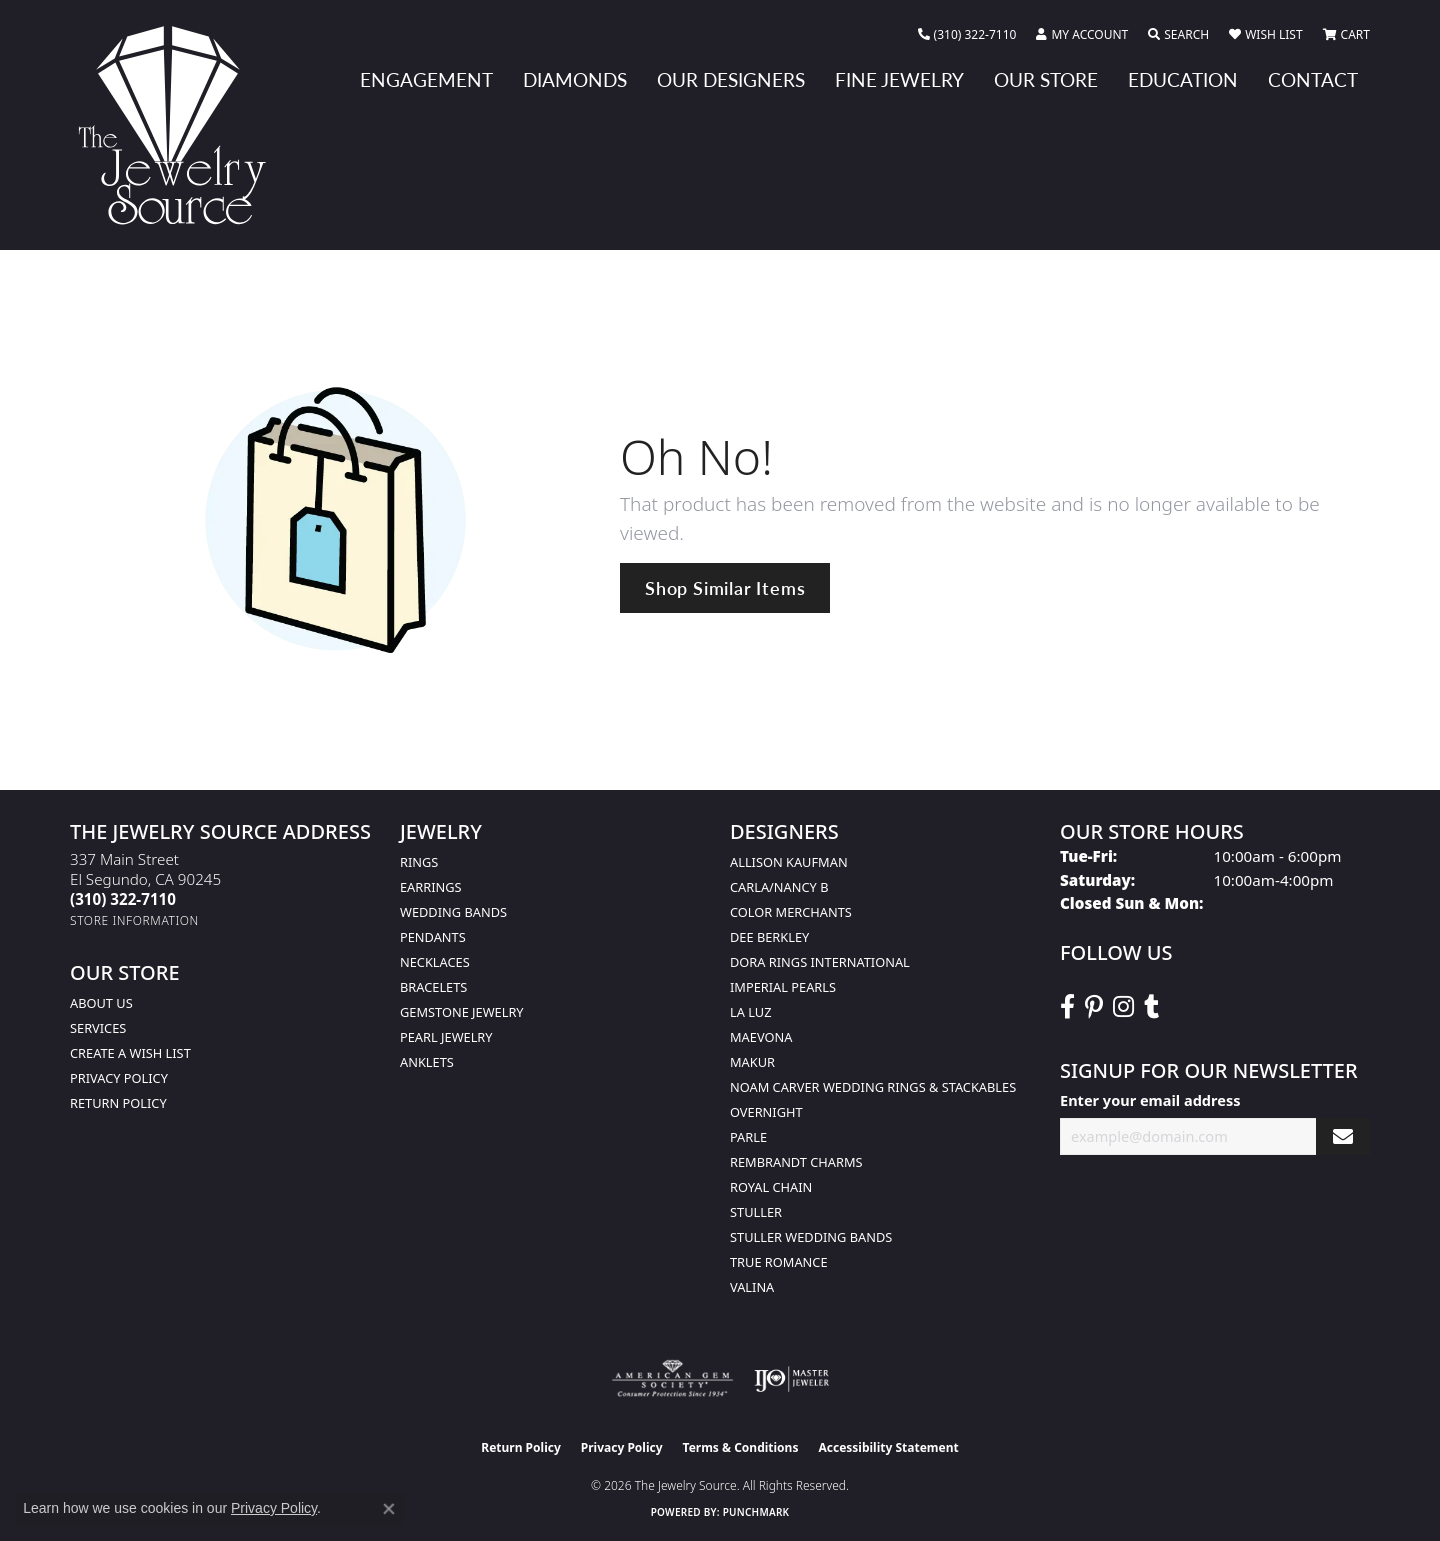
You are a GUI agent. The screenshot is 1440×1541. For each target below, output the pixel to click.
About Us (101, 1003)
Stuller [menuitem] (756, 1212)
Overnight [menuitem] (766, 1112)
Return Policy (118, 1103)
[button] (1082, 35)
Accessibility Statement (888, 1447)
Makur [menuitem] (752, 1062)
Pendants (433, 937)
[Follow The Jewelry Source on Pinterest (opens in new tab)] (1094, 1007)
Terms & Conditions (741, 1447)
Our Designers (731, 79)
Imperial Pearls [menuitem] (783, 987)
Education (1183, 79)
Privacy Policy (119, 1078)
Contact (1313, 79)
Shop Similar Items (725, 587)
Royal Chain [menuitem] (771, 1187)
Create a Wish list (130, 1053)
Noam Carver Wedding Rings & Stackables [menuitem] (873, 1087)
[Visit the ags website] (672, 1379)
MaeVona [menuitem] (761, 1037)
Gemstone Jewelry (462, 1012)
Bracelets (433, 987)
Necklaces (435, 962)
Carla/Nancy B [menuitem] (779, 887)
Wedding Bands (453, 912)
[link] (967, 35)
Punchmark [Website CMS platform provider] (756, 1512)
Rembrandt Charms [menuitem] (796, 1162)
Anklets (427, 1062)
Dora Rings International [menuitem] (820, 962)
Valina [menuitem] (752, 1287)
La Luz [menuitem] (750, 1012)
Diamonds (575, 79)
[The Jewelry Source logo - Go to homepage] (180, 125)
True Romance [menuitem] (779, 1262)
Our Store (1046, 79)
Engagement (426, 79)
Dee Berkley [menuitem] (769, 937)
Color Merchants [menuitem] (791, 912)
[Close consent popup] (389, 1509)
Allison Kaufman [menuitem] (789, 862)
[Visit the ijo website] (791, 1379)
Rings (419, 862)
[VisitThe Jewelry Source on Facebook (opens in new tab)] (1067, 1007)
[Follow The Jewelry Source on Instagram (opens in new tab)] (1123, 1007)
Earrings (431, 887)
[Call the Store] (123, 899)
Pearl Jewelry (446, 1037)
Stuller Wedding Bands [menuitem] (811, 1237)
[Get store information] (134, 920)
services (98, 1028)
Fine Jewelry (899, 79)
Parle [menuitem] (748, 1137)
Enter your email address (1150, 1100)
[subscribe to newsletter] (1343, 1136)
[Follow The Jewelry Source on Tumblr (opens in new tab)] (1151, 1007)
